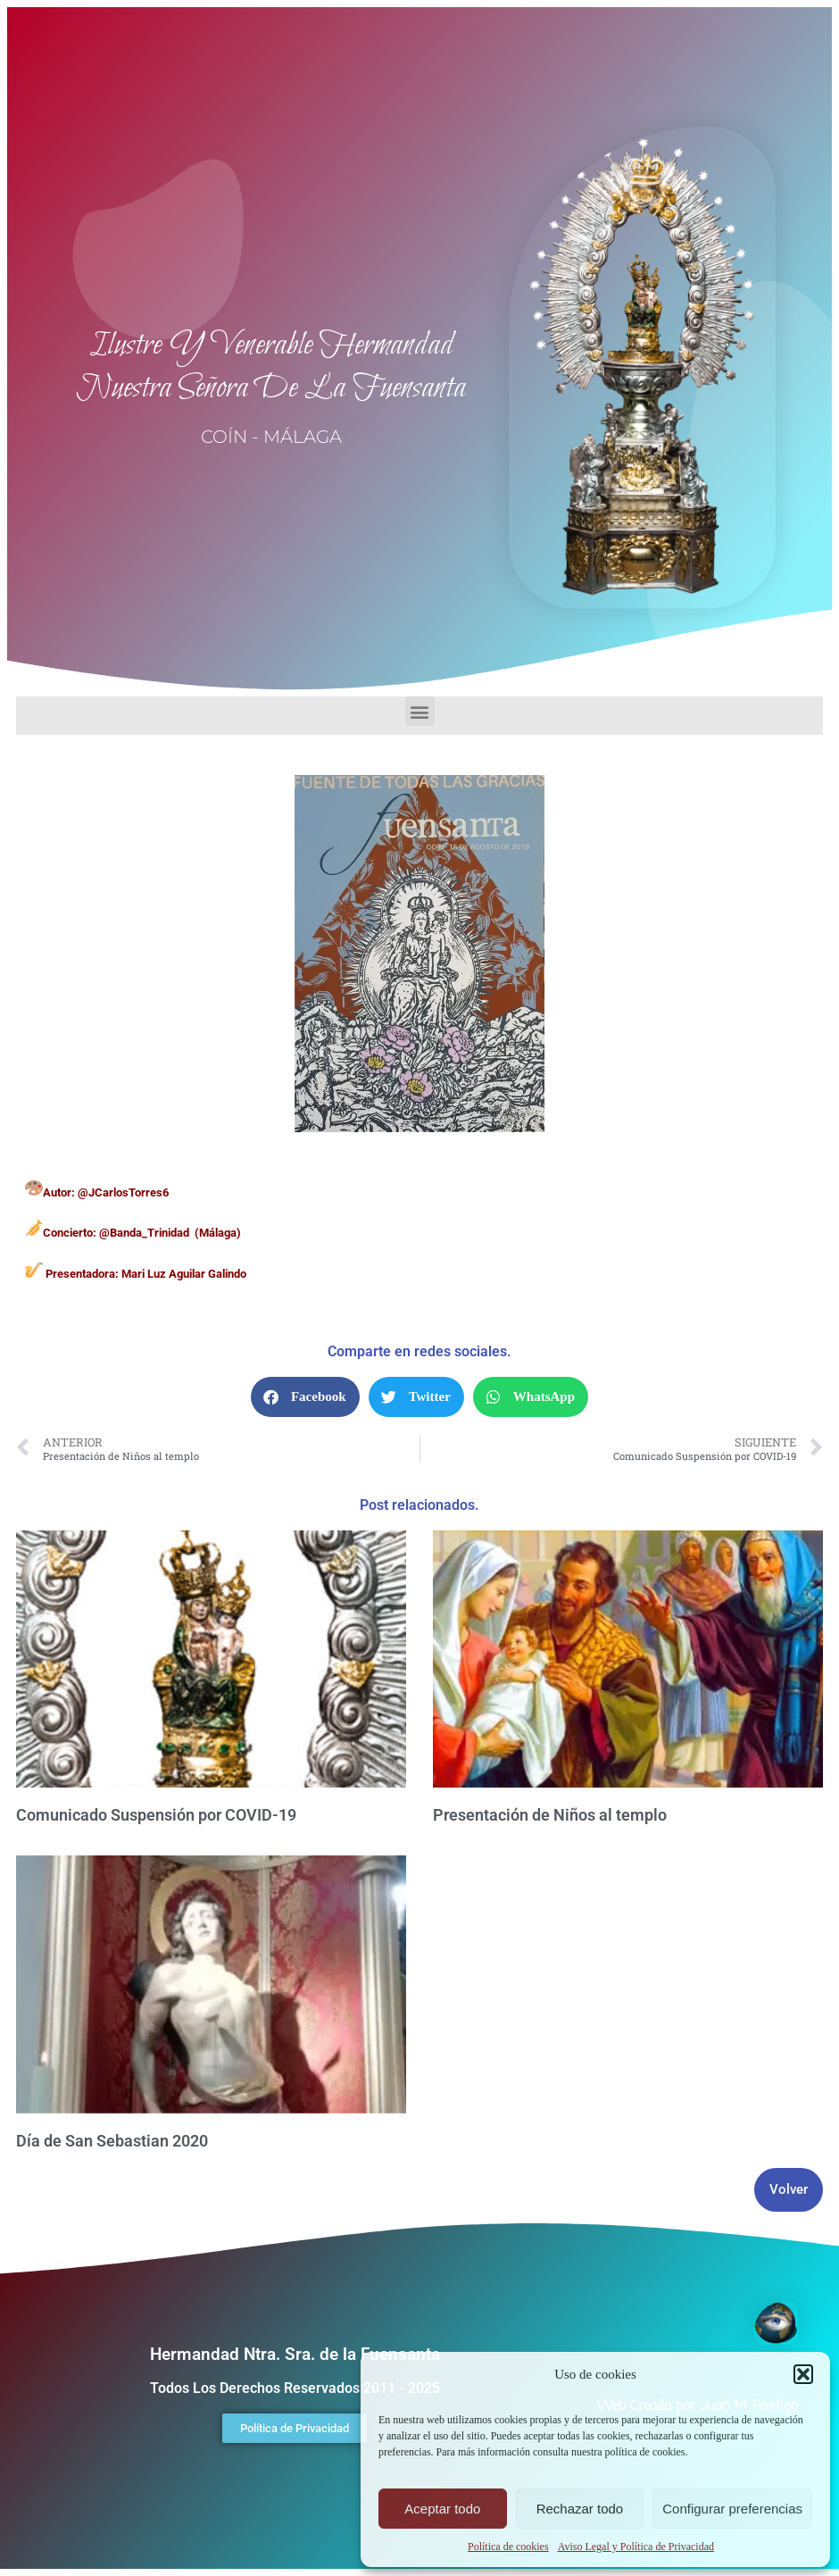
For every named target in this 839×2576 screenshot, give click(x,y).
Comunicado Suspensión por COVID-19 (156, 1814)
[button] (803, 2374)
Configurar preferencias (732, 2508)
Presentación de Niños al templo (550, 1814)
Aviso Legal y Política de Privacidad (636, 2546)
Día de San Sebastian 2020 (112, 2140)
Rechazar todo (580, 2508)
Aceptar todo (442, 2508)
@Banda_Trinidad (144, 1232)
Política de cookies (508, 2546)
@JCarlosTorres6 (123, 1192)
